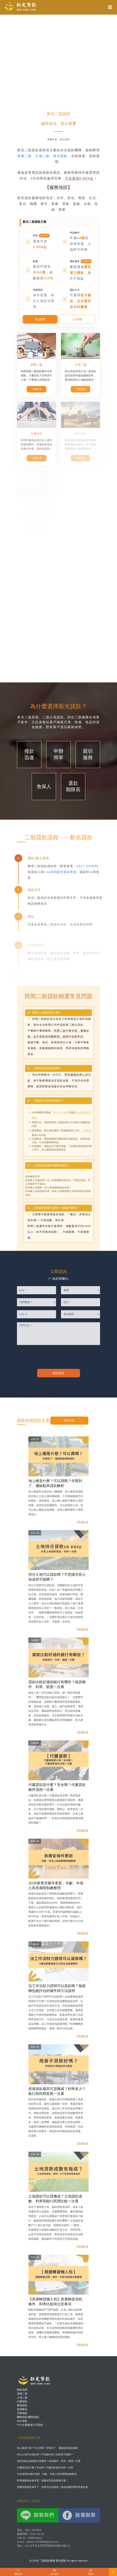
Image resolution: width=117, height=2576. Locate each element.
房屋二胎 (24, 156)
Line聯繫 (77, 319)
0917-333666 (61, 1112)
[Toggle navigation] (110, 7)
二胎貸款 (56, 1074)
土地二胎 (42, 156)
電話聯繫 (40, 319)
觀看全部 (69, 1420)
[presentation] (58, 1357)
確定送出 (58, 1373)
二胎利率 (87, 1130)
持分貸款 (60, 156)
